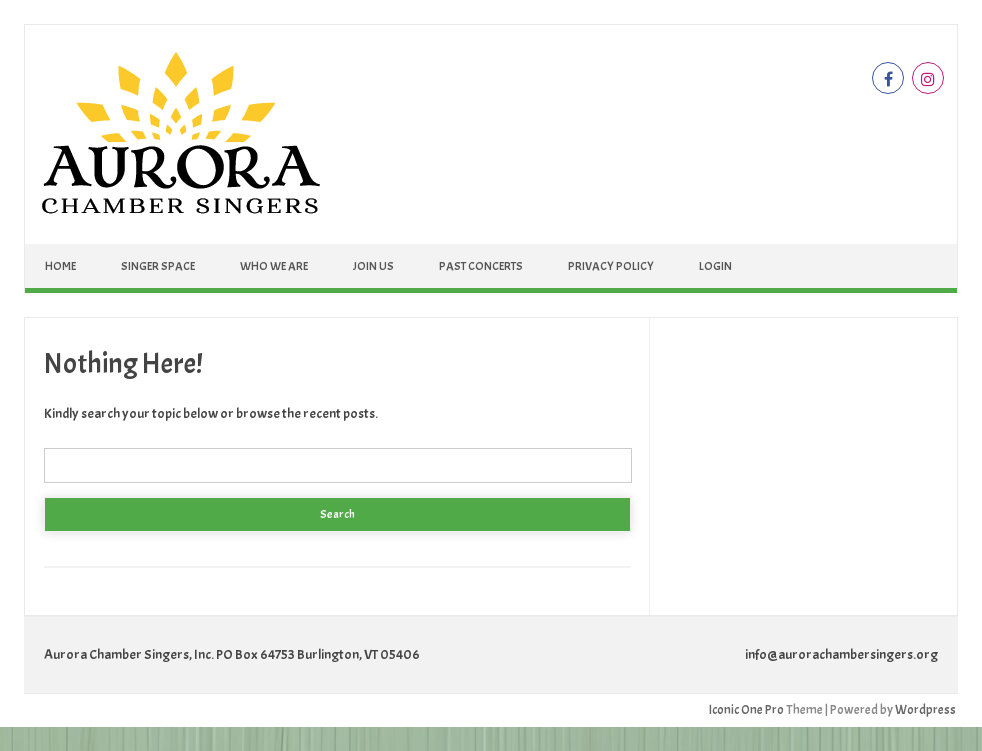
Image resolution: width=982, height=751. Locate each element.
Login (715, 266)
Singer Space (158, 266)
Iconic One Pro (746, 710)
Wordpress (925, 710)
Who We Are (274, 266)
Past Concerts (481, 266)
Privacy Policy (611, 266)
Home (60, 266)
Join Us (373, 266)
